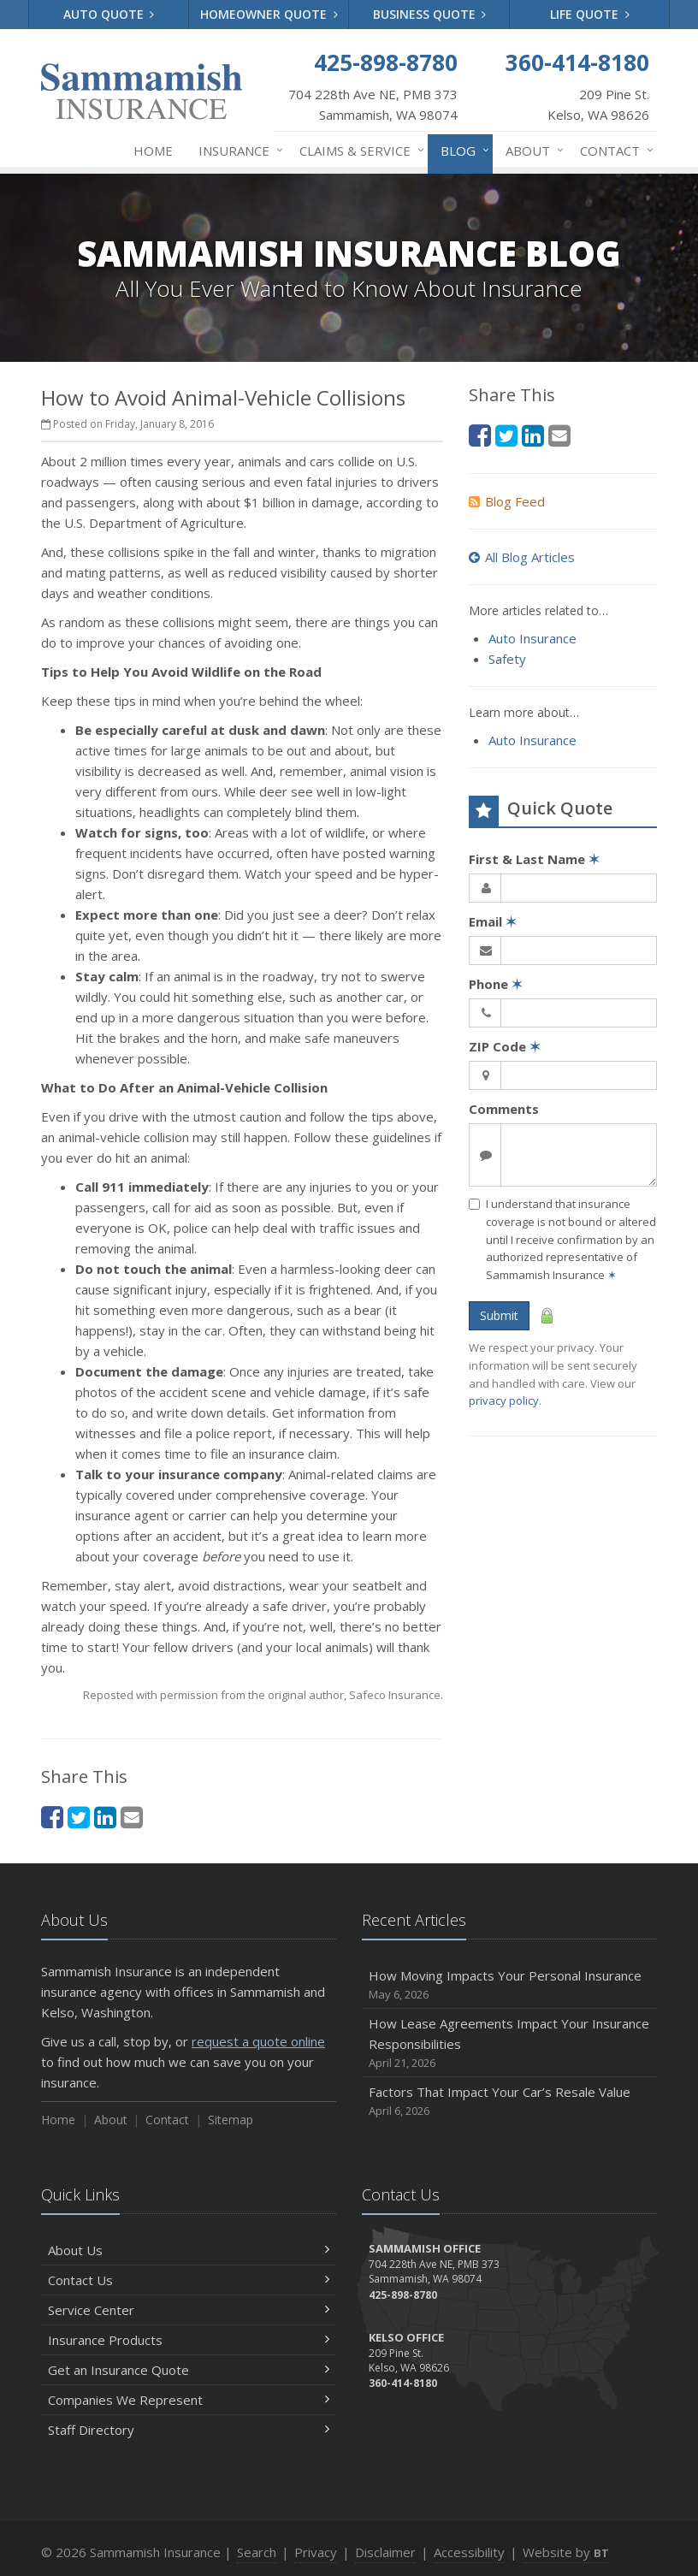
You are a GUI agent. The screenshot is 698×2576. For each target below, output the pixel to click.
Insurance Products (188, 2339)
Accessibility (469, 2552)
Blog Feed (507, 501)
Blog (461, 150)
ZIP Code (505, 1046)
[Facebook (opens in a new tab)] (52, 1816)
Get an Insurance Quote (188, 2369)
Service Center (188, 2309)
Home (153, 150)
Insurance (237, 150)
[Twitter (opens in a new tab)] (79, 1816)
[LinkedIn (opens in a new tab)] (105, 1816)
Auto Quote (109, 14)
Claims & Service (358, 150)
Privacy (315, 2552)
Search (256, 2552)
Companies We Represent (188, 2399)
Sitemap (230, 2119)
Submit (499, 1315)
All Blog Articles (522, 557)
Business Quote (430, 14)
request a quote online (258, 2041)
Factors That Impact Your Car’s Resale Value (509, 2101)
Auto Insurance (532, 638)
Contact (613, 150)
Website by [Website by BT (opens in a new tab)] (566, 2552)
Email (493, 921)
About (531, 150)
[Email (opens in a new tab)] (132, 1816)
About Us (188, 2250)
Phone (496, 983)
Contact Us (188, 2280)
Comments (504, 1108)
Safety (507, 658)
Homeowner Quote (269, 14)
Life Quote (590, 14)
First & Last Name (534, 859)
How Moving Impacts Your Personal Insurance (509, 1985)
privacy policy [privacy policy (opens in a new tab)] (504, 1400)
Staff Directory (188, 2429)
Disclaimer (385, 2552)
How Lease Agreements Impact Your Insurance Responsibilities (509, 2043)
